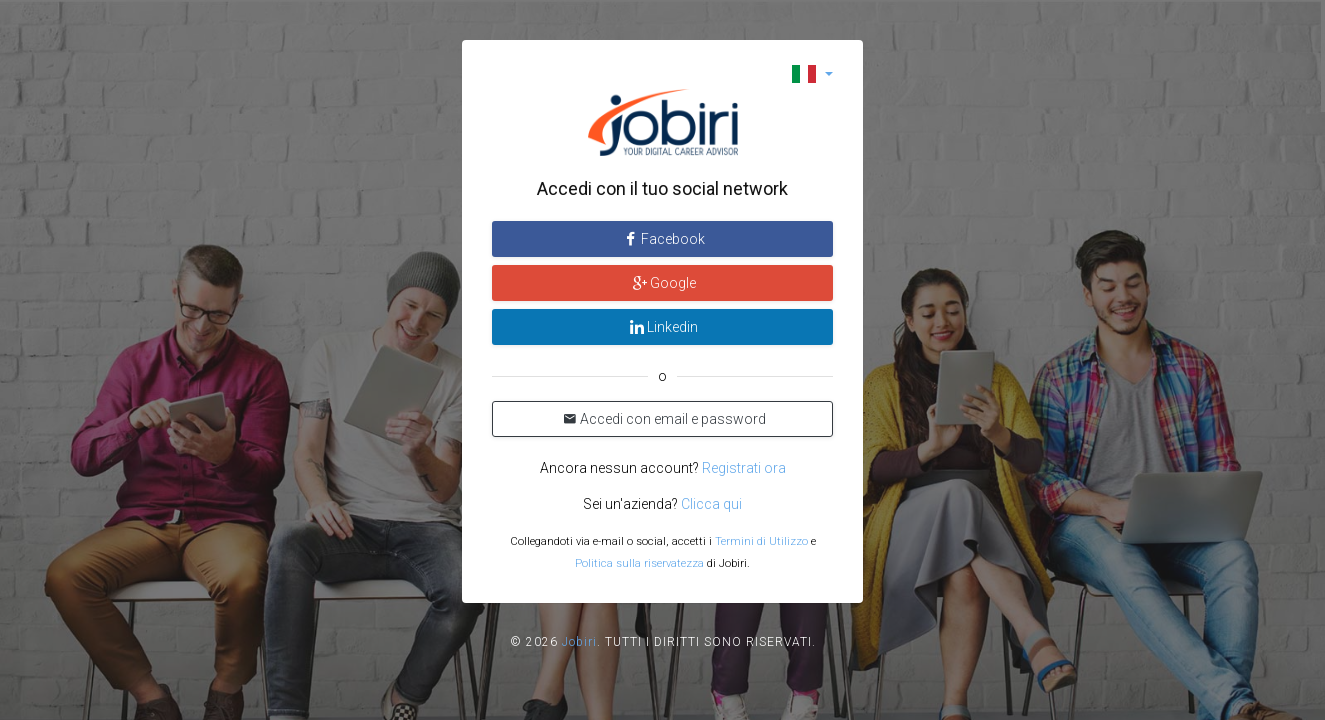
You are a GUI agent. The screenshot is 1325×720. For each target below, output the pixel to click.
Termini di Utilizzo (761, 541)
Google (663, 283)
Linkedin (662, 327)
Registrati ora (744, 468)
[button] (812, 73)
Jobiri (579, 642)
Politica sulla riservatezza (639, 563)
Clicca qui (711, 504)
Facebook (663, 239)
